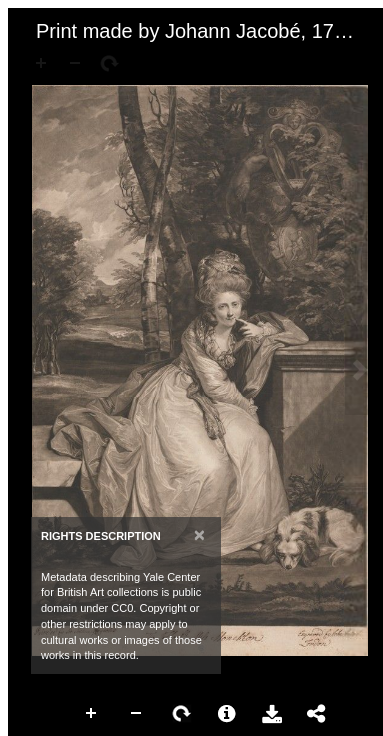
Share (317, 714)
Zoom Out (137, 714)
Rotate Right (182, 714)
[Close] (199, 534)
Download (272, 714)
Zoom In (92, 714)
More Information (227, 714)
